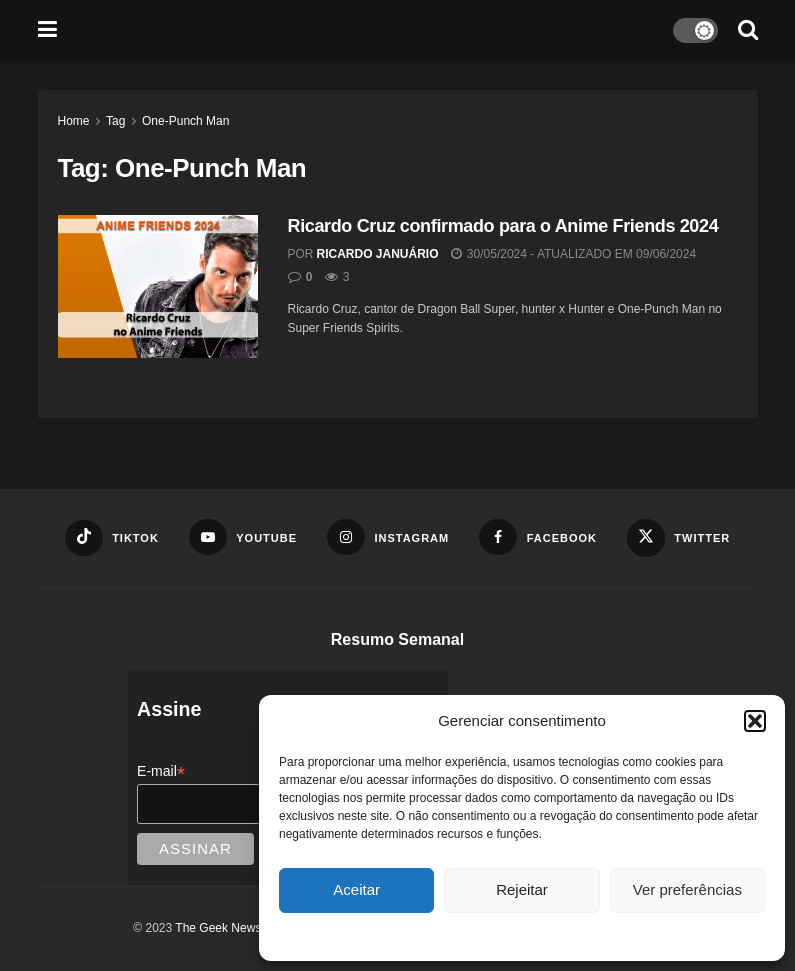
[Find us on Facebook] (538, 537)
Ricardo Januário (378, 254)
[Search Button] (748, 30)
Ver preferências (687, 889)
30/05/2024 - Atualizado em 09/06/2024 (574, 254)
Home (74, 121)
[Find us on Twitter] (678, 538)
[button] (755, 721)
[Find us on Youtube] (243, 537)
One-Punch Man (185, 121)
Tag (115, 121)
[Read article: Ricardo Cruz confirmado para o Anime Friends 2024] (158, 286)
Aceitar (356, 889)
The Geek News (218, 928)
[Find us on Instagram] (388, 537)
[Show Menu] (47, 30)
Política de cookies (512, 935)
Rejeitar (522, 889)
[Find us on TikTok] (112, 538)
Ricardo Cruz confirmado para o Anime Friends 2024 (503, 226)
